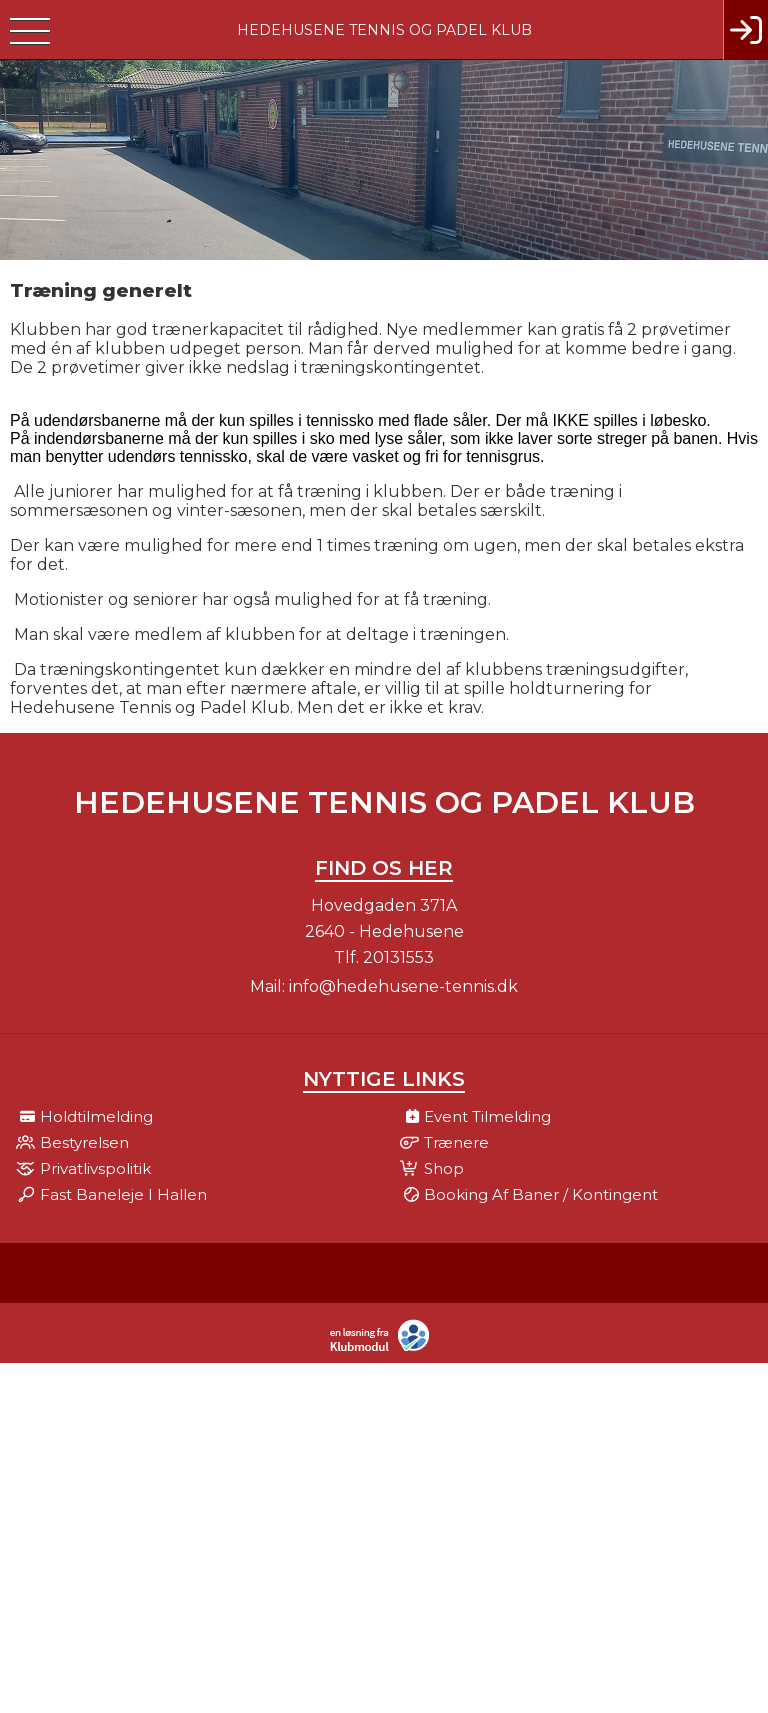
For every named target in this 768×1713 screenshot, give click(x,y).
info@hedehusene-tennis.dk (403, 986)
